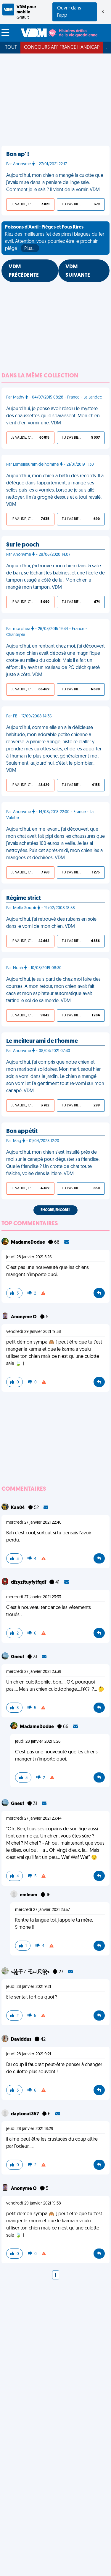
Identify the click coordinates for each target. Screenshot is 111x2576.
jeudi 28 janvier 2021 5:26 (29, 1257)
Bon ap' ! (17, 155)
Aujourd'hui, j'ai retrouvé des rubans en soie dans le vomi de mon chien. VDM (51, 923)
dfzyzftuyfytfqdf (29, 1582)
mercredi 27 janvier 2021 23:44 (34, 1818)
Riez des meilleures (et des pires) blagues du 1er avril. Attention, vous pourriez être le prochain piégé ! (54, 238)
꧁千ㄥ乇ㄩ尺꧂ (30, 1972)
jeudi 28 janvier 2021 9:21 (28, 1987)
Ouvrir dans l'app (69, 12)
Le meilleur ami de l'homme (42, 1041)
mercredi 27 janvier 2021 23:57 (42, 1910)
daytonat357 (25, 2114)
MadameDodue (28, 1242)
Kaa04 (18, 1508)
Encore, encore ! (55, 1210)
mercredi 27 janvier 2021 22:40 (34, 1522)
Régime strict (23, 898)
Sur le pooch (22, 545)
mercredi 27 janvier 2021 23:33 (33, 1597)
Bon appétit (22, 1131)
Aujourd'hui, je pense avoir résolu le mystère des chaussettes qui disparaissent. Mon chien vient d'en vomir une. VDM (53, 416)
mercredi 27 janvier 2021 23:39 (33, 1672)
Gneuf (18, 1657)
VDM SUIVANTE (77, 271)
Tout (11, 47)
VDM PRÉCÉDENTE (24, 271)
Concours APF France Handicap (61, 47)
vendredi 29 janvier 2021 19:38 (33, 1332)
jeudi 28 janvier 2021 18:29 (29, 2129)
